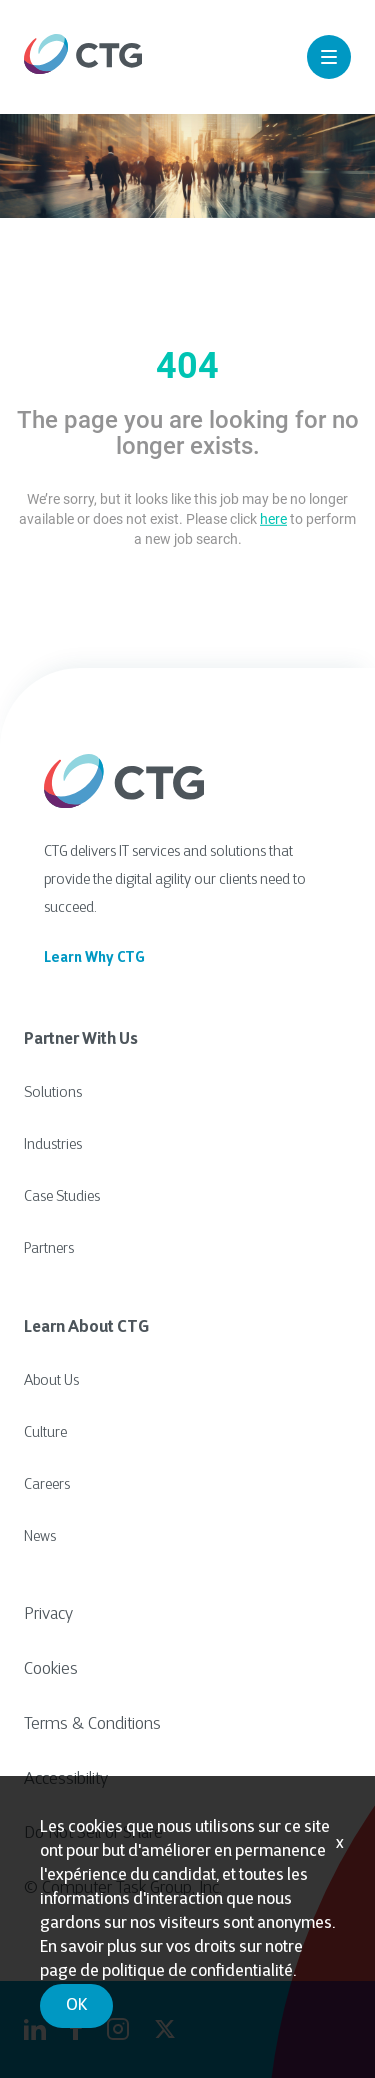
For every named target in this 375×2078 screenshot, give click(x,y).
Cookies (51, 1670)
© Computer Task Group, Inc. (123, 1889)
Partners (49, 1249)
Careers (47, 1485)
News (40, 1537)
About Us (51, 1381)
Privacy (48, 1615)
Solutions (53, 1093)
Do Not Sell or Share (93, 1834)
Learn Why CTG (94, 958)
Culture (45, 1433)
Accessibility (66, 1780)
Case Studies (62, 1197)
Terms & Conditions (92, 1725)
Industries (53, 1145)
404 (187, 366)
